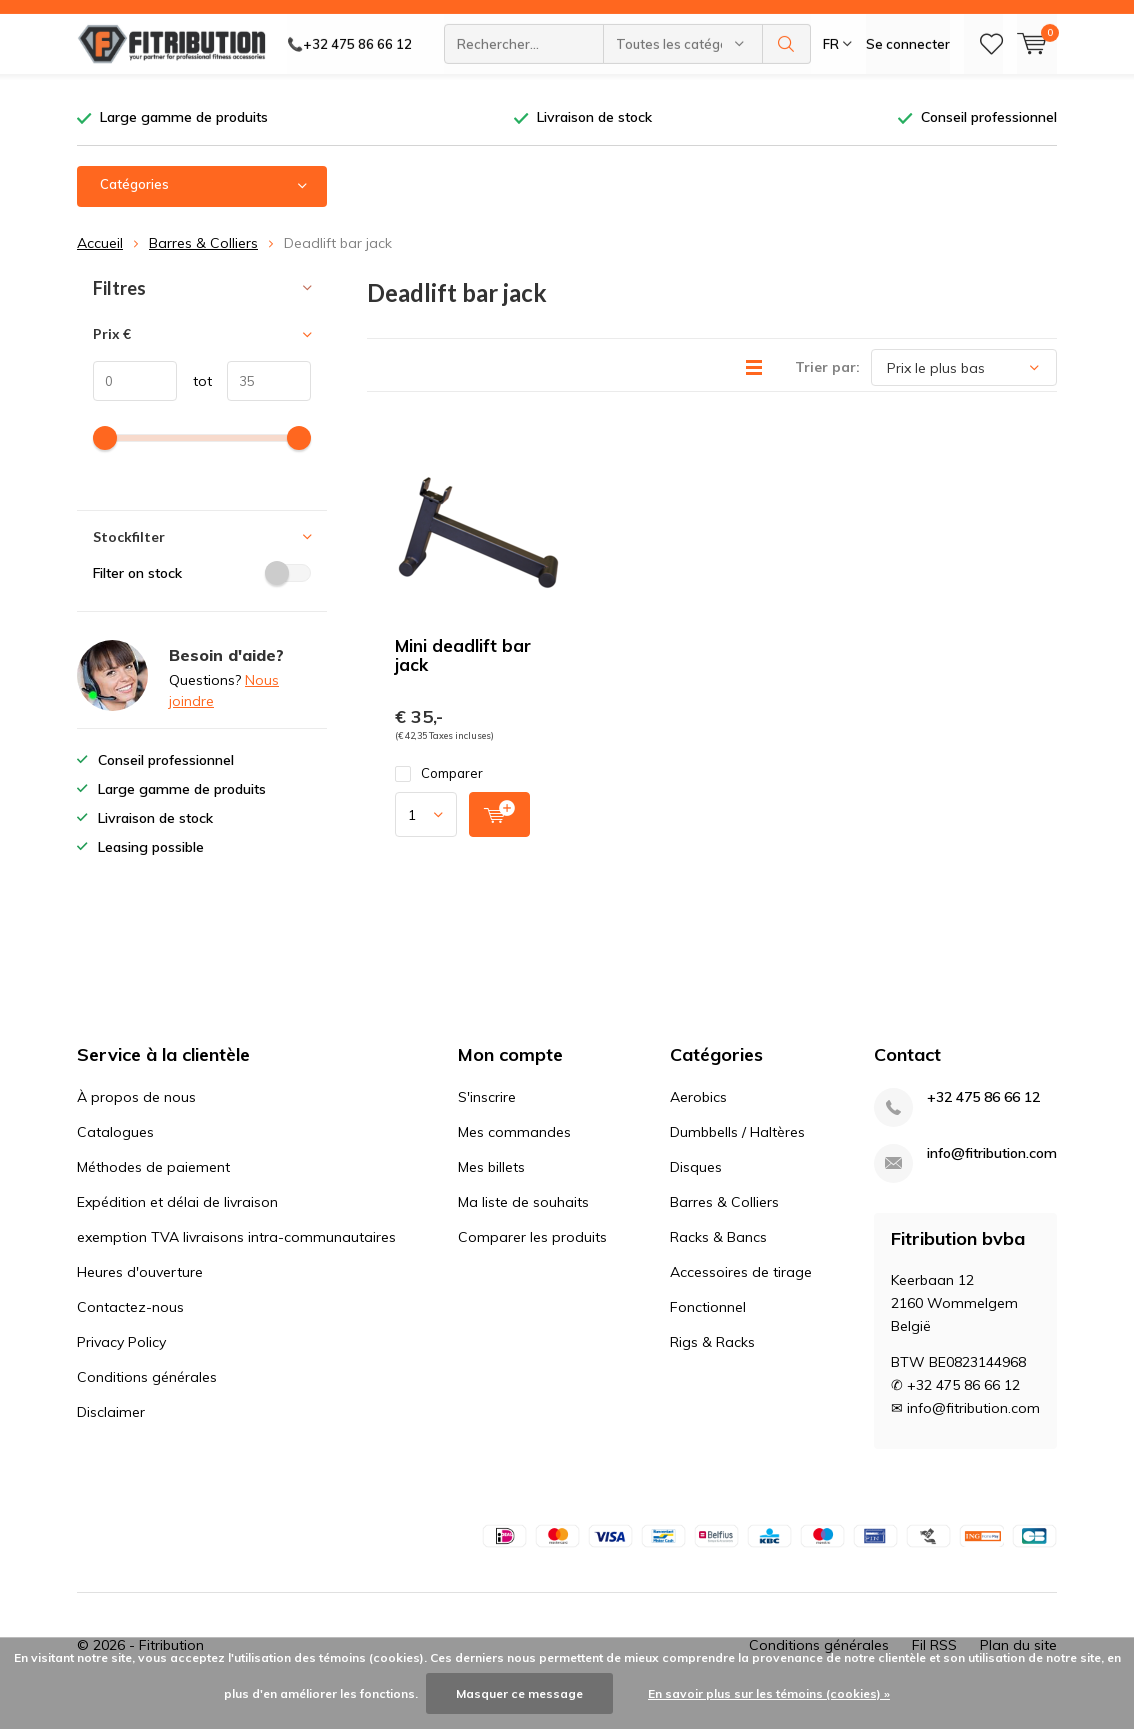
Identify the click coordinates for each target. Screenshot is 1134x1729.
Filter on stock (202, 602)
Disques (696, 1197)
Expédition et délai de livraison (177, 1232)
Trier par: (827, 397)
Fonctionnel (708, 1337)
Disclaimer (111, 1442)
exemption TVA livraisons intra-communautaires (236, 1267)
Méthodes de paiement (153, 1197)
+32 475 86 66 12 (983, 1127)
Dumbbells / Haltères (737, 1162)
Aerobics (698, 1127)
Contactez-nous (130, 1337)
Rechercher (787, 90)
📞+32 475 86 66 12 (349, 90)
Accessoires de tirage (741, 1302)
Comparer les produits (532, 1267)
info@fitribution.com (992, 1183)
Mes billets (491, 1197)
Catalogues (115, 1162)
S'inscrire (487, 1127)
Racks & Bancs (718, 1267)
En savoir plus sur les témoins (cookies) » (769, 1693)
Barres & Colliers (203, 272)
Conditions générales (147, 1407)
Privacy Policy (121, 1372)
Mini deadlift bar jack (463, 685)
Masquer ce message (519, 1693)
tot (194, 411)
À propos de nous (136, 1127)
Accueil (100, 272)
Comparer (439, 803)
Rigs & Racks (712, 1372)
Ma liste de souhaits (523, 1232)
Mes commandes (514, 1162)
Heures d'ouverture (140, 1302)
